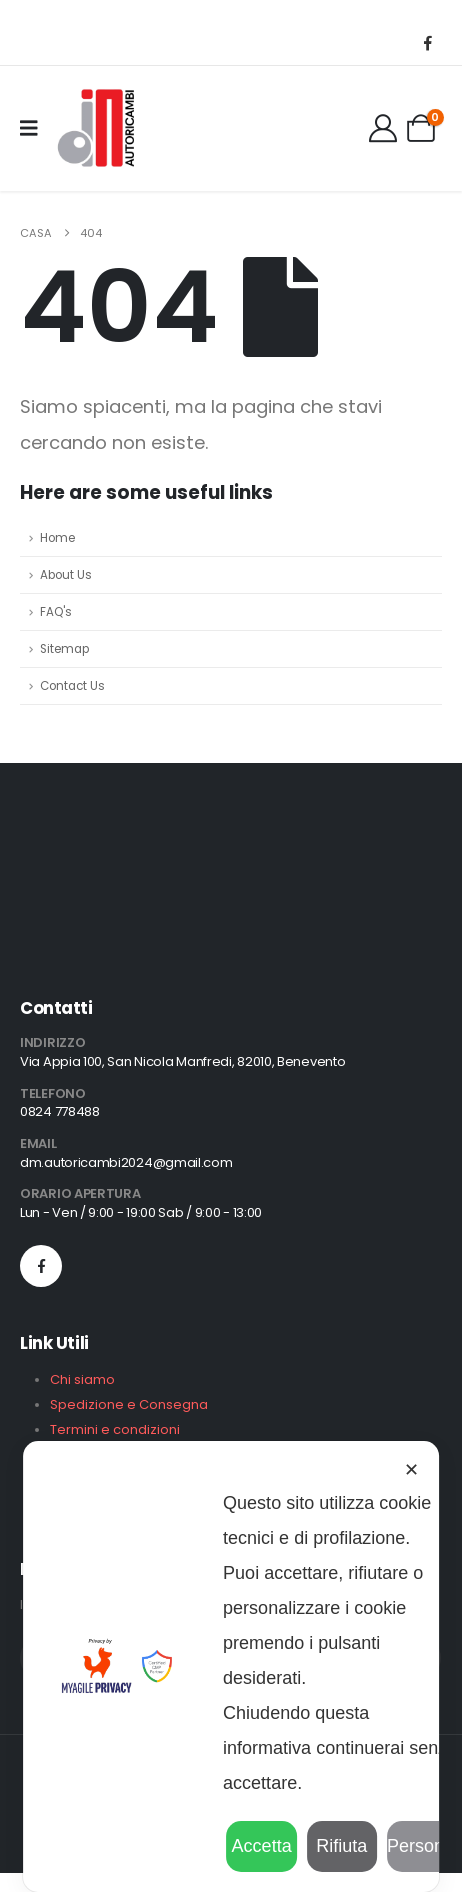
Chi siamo (82, 1379)
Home (57, 538)
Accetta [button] (262, 1846)
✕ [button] (411, 1470)
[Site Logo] (95, 128)
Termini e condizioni (115, 1429)
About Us (66, 575)
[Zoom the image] (84, 839)
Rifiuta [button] (341, 1846)
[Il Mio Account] (383, 128)
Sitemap (64, 649)
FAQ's (56, 612)
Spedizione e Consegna (129, 1404)
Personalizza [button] (422, 1846)
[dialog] (231, 1666)
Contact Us (72, 686)
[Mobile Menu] (35, 128)
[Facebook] (428, 42)
